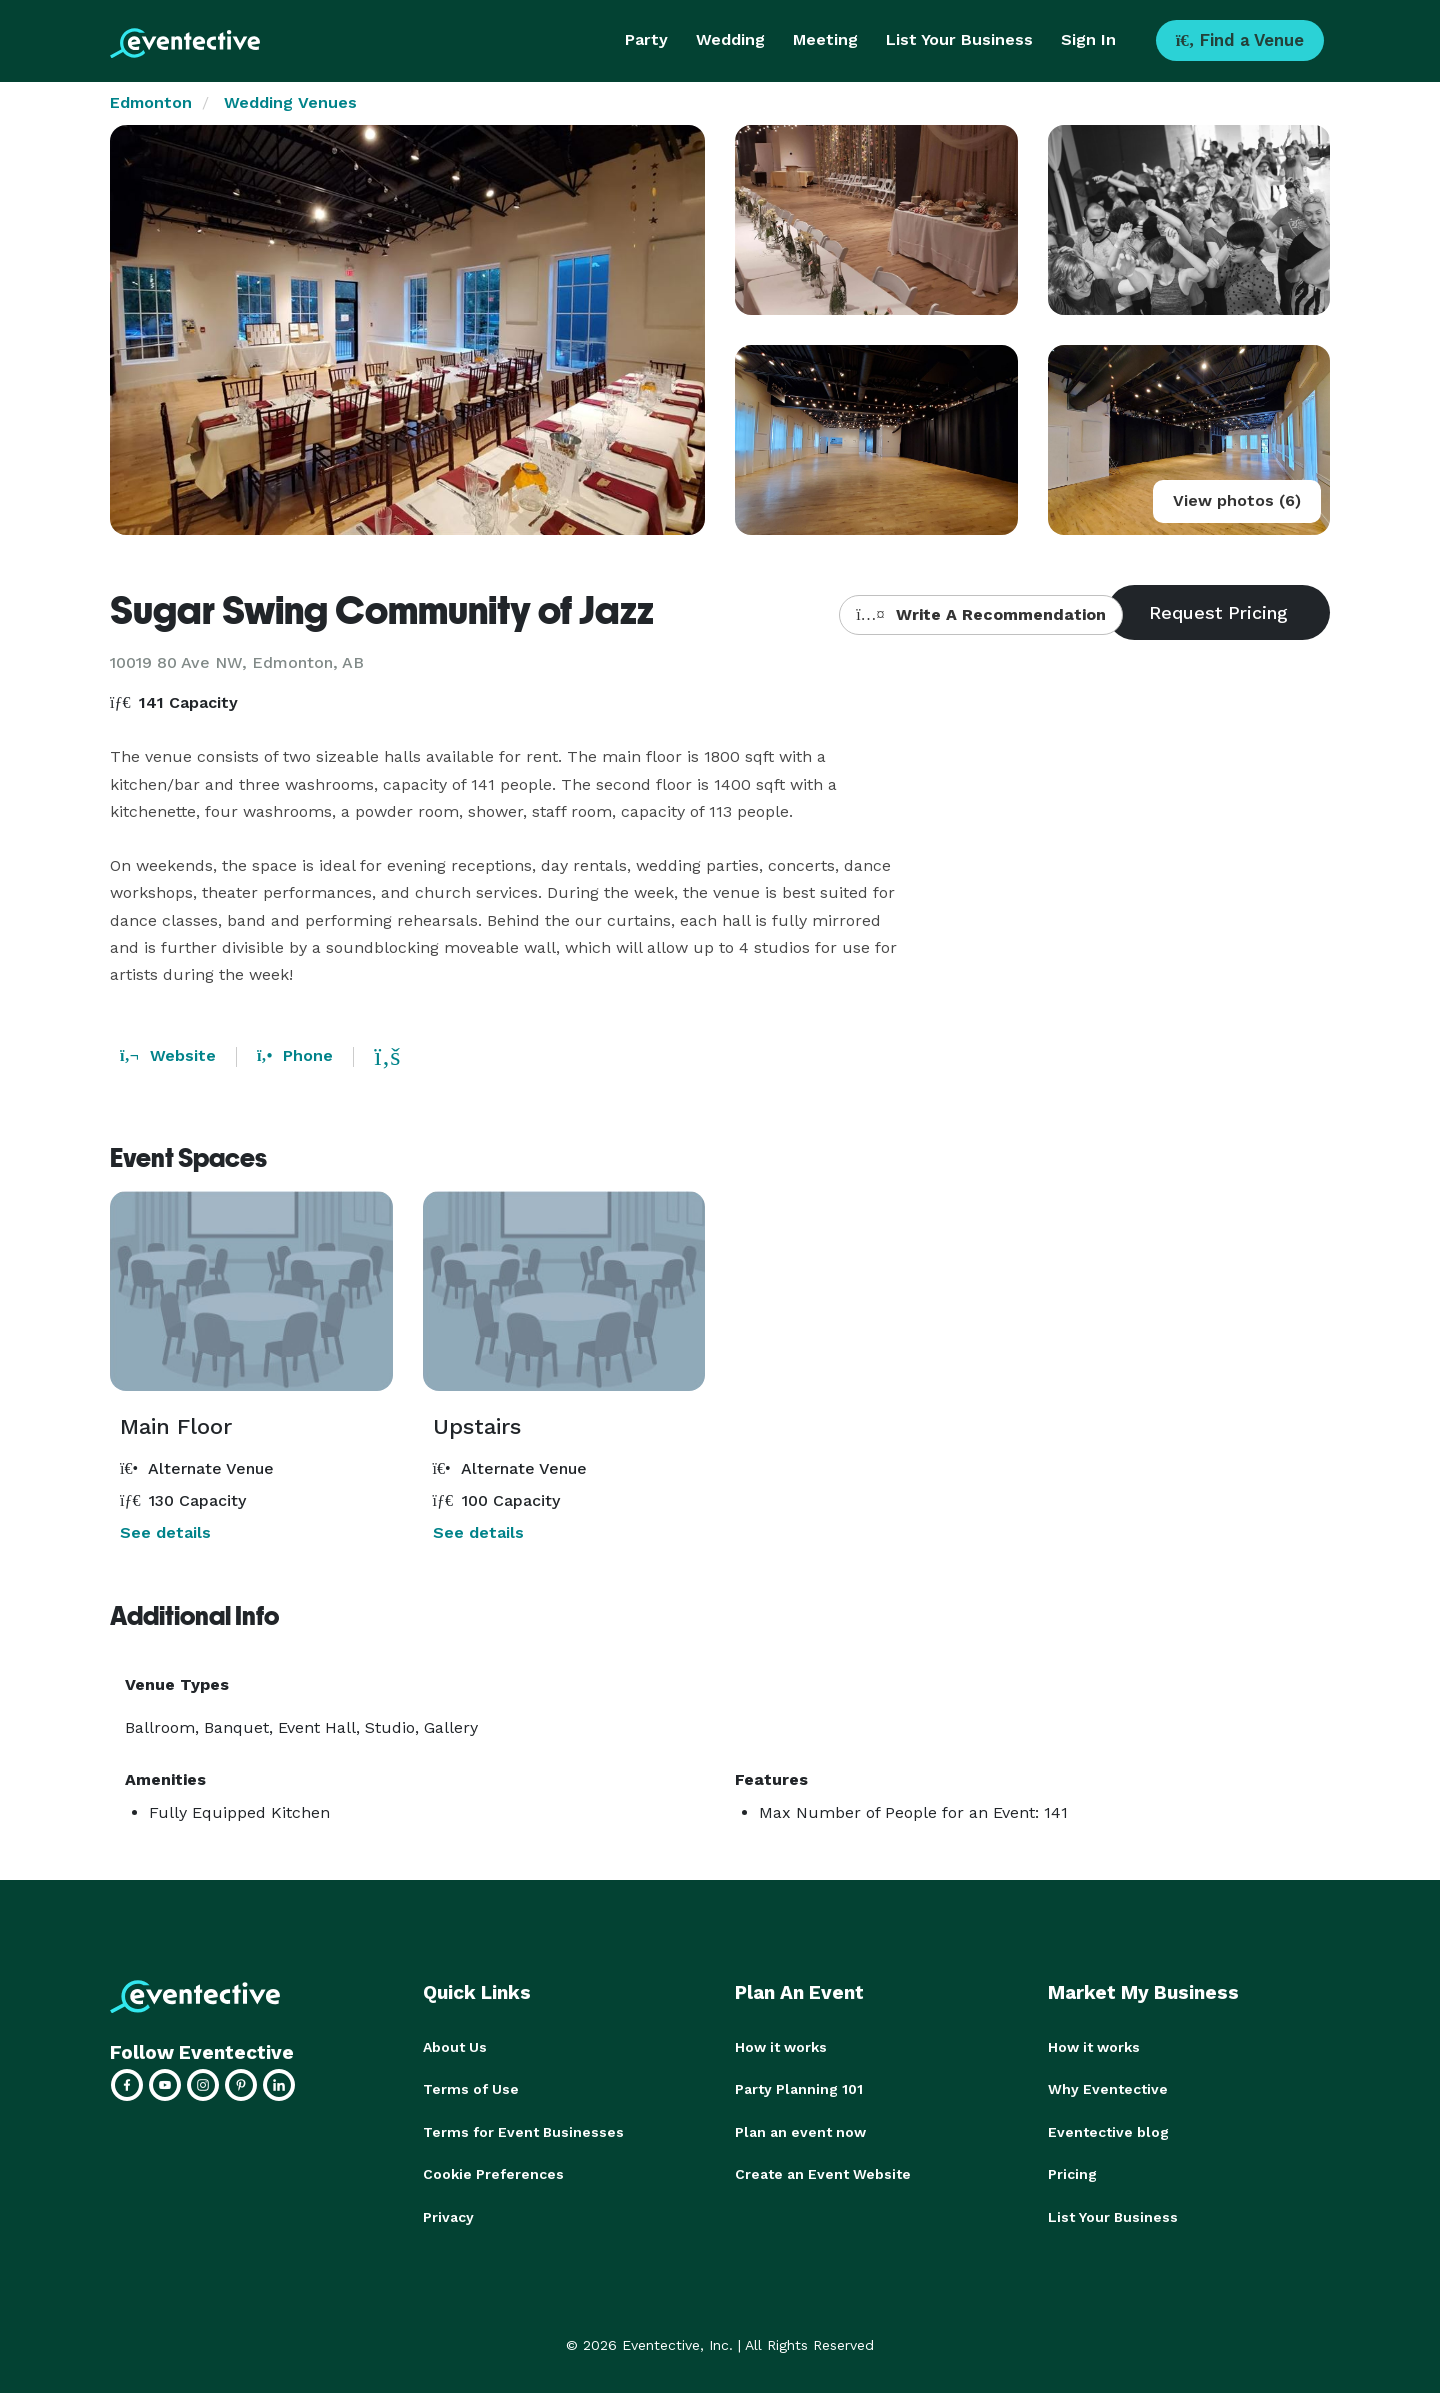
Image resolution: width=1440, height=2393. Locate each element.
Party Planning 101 (799, 2089)
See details (165, 1532)
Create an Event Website (823, 2173)
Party (646, 39)
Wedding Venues (290, 102)
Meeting (825, 39)
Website (168, 1055)
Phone (295, 1055)
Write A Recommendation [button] (980, 614)
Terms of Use (471, 2089)
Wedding (730, 39)
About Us (455, 2047)
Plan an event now (800, 2131)
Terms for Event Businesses (523, 2131)
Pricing (1072, 2173)
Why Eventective (1108, 2089)
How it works (781, 2047)
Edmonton (151, 102)
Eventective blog (1108, 2131)
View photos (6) (1237, 500)
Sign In (1088, 39)
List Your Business (959, 39)
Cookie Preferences (493, 2173)
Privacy (448, 2215)
